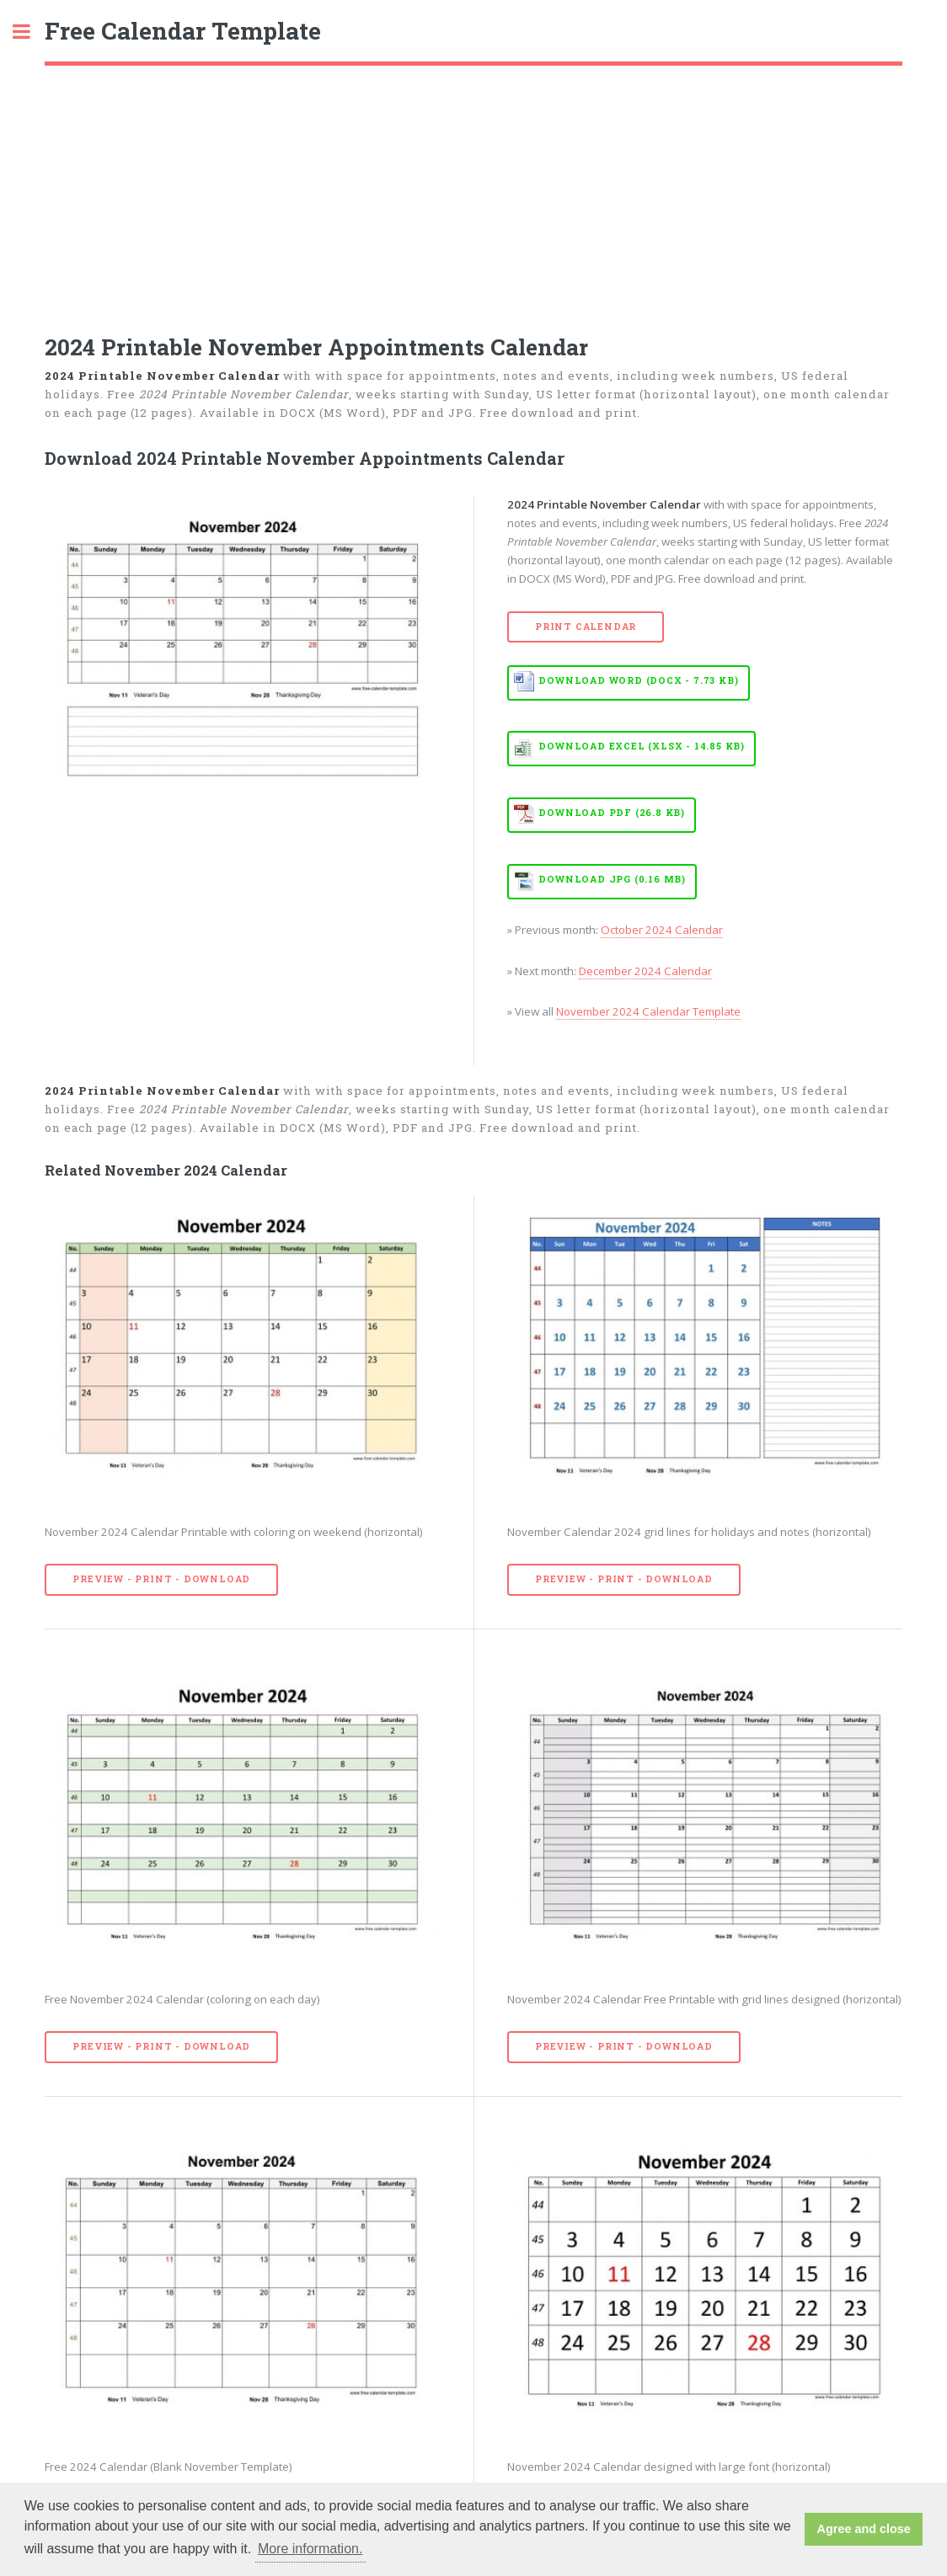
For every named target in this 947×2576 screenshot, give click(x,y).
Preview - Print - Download (161, 1579)
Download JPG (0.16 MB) (612, 879)
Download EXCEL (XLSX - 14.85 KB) (641, 746)
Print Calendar (585, 626)
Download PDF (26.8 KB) (611, 813)
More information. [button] (310, 2548)
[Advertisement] (473, 192)
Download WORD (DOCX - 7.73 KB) (638, 680)
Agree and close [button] (864, 2529)
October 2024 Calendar (662, 929)
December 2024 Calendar (645, 971)
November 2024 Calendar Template (648, 1011)
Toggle (30, 31)
